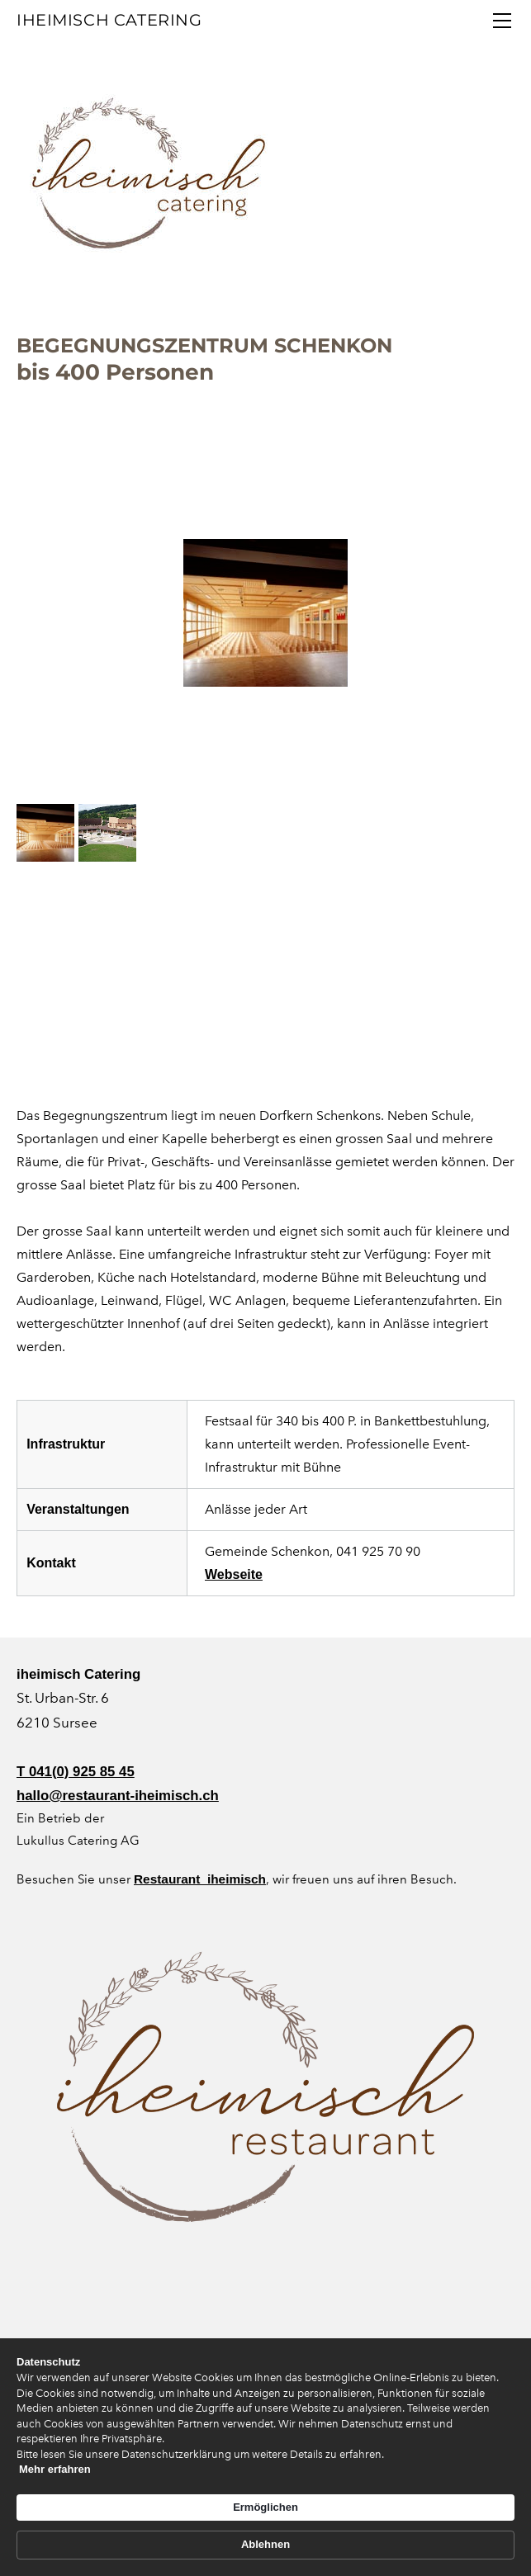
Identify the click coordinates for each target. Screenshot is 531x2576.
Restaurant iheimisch (200, 1879)
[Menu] (502, 20)
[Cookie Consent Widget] (265, 2452)
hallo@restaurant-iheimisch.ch (118, 1795)
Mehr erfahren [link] (88, 2551)
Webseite (234, 1574)
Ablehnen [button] (439, 2452)
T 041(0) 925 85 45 (76, 1772)
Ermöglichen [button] (332, 2451)
